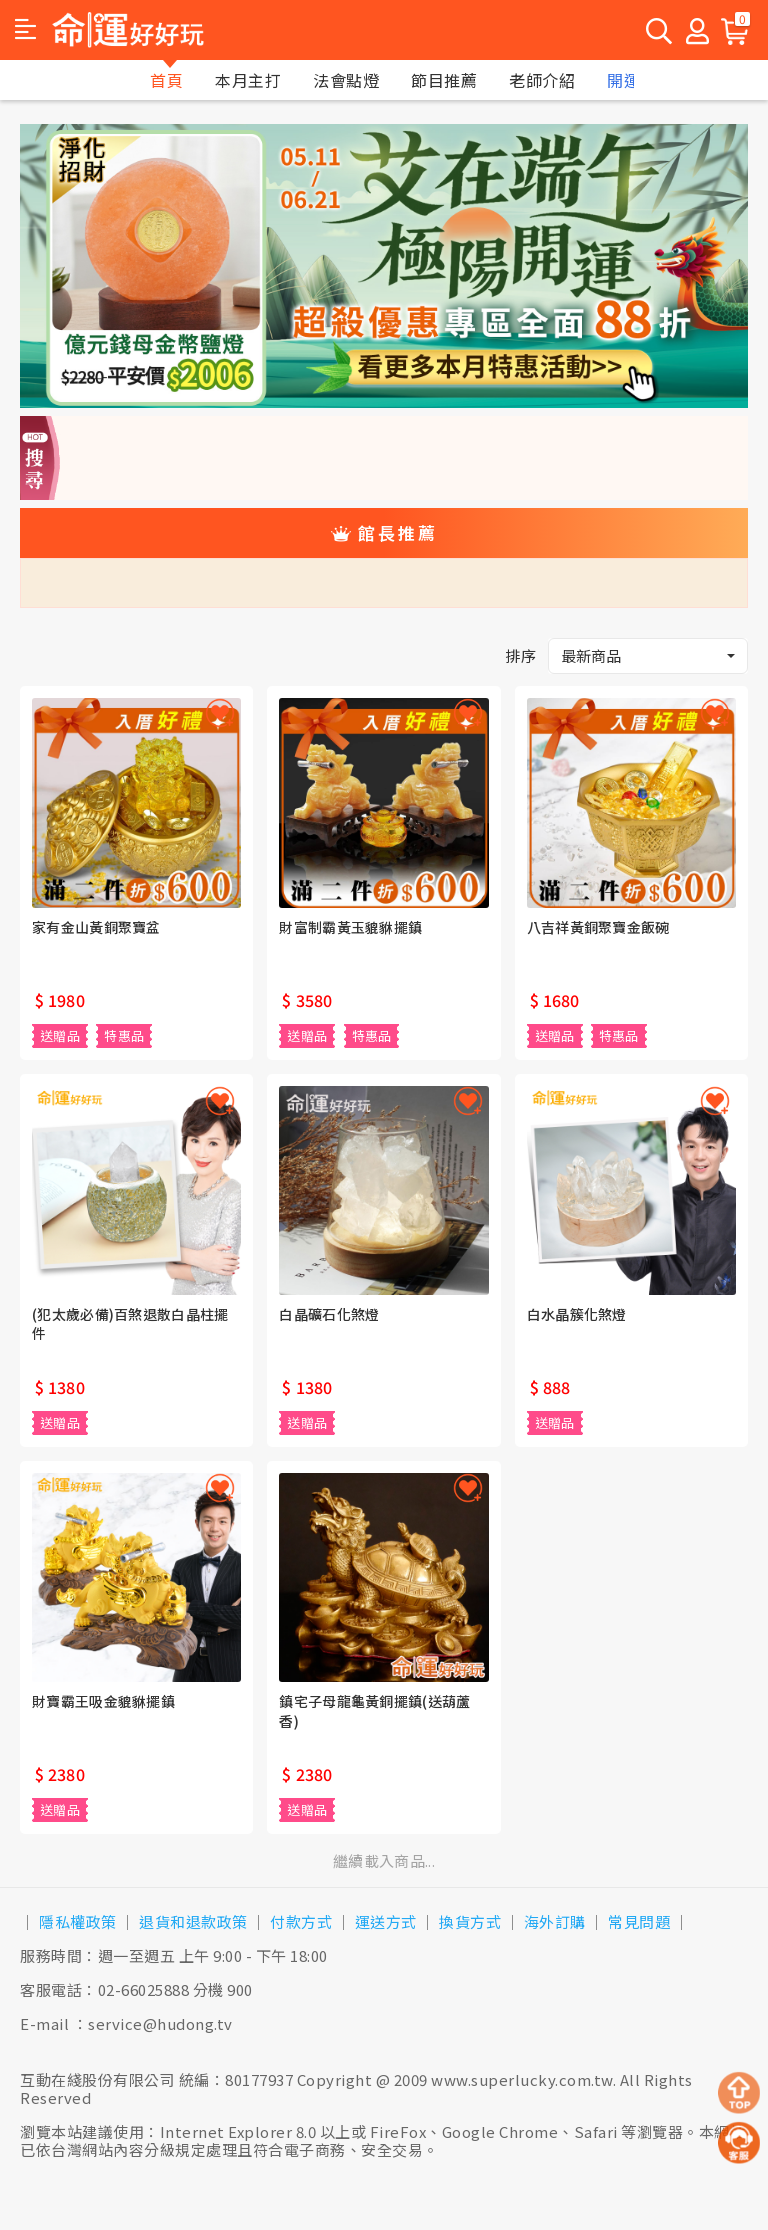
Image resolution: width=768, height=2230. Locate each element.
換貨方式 (470, 1921)
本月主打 (248, 80)
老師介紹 (542, 80)
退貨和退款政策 (193, 1921)
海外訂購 (555, 1921)
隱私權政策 (78, 1921)
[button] (26, 30)
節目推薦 (444, 80)
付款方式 (301, 1921)
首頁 (166, 80)
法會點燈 (346, 80)
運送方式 (386, 1921)
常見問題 (639, 1921)
